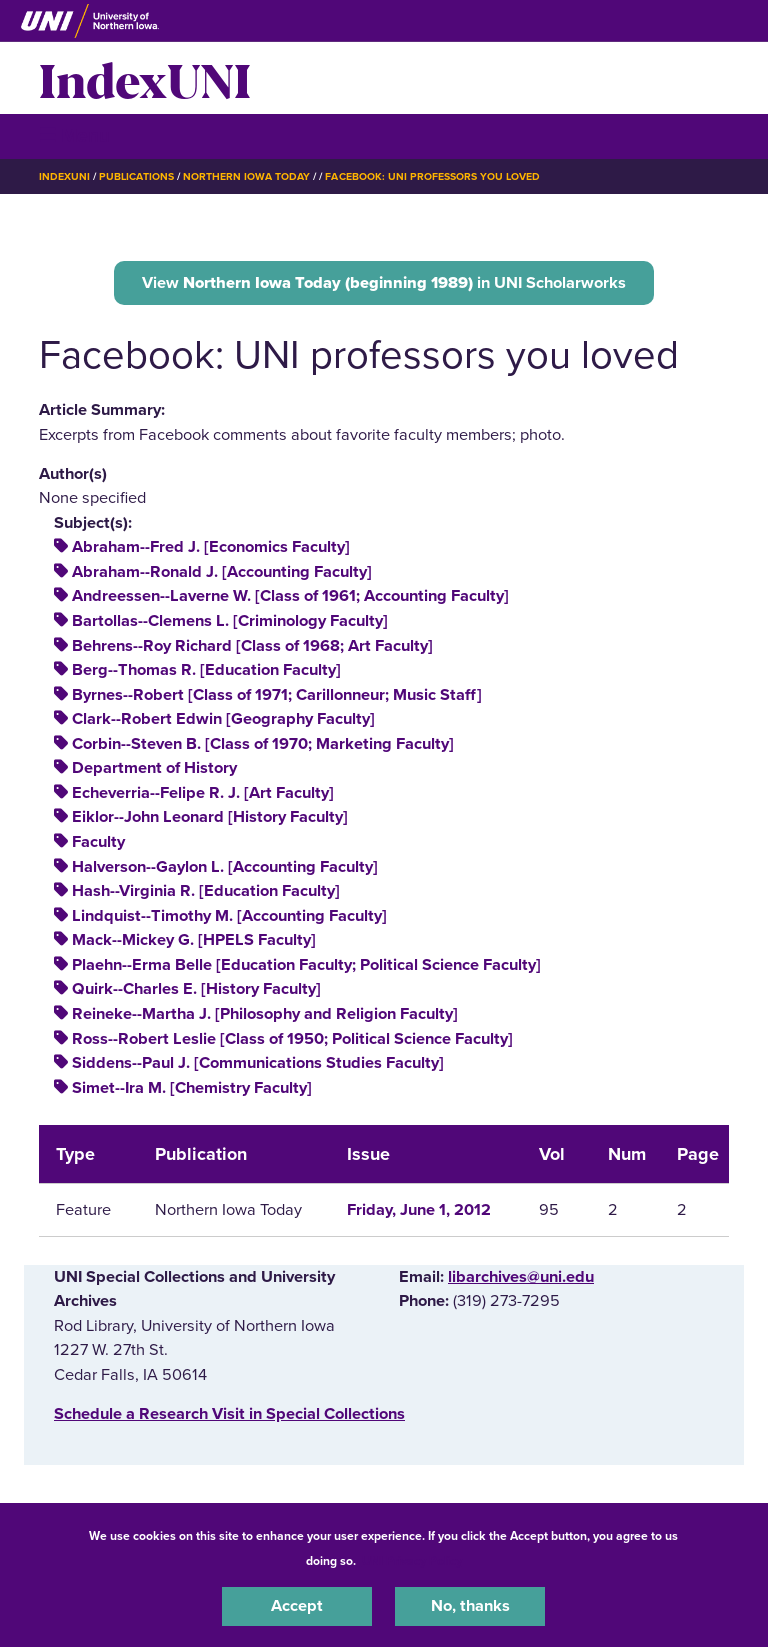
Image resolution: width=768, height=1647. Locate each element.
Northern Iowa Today (247, 176)
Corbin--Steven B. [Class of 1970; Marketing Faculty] (263, 744)
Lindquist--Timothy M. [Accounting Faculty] (229, 916)
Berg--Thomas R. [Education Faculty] (206, 670)
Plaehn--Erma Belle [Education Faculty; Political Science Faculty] (306, 965)
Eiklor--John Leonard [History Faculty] (210, 817)
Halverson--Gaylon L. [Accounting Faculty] (225, 867)
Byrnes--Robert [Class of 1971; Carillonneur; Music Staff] (277, 695)
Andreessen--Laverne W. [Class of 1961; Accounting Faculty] (290, 596)
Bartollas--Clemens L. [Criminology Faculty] (230, 621)
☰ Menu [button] (74, 135)
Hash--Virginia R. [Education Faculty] (206, 891)
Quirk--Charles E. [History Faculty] (196, 989)
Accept (297, 1606)
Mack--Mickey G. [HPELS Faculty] (194, 940)
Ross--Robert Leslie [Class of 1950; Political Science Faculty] (292, 1039)
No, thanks (470, 1606)
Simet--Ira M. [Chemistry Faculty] (192, 1088)
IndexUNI (145, 78)
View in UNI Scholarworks (384, 283)
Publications (136, 176)
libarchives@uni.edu (521, 1277)
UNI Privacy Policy (412, 1561)
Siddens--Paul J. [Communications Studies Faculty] (258, 1063)
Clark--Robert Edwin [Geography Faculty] (223, 719)
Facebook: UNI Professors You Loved (432, 176)
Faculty (98, 842)
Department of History (154, 768)
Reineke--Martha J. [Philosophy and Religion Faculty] (265, 1014)
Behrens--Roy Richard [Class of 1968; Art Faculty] (252, 646)
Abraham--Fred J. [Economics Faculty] (211, 547)
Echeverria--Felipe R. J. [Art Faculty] (203, 793)
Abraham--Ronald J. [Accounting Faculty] (222, 572)
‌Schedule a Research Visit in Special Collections (229, 1414)
